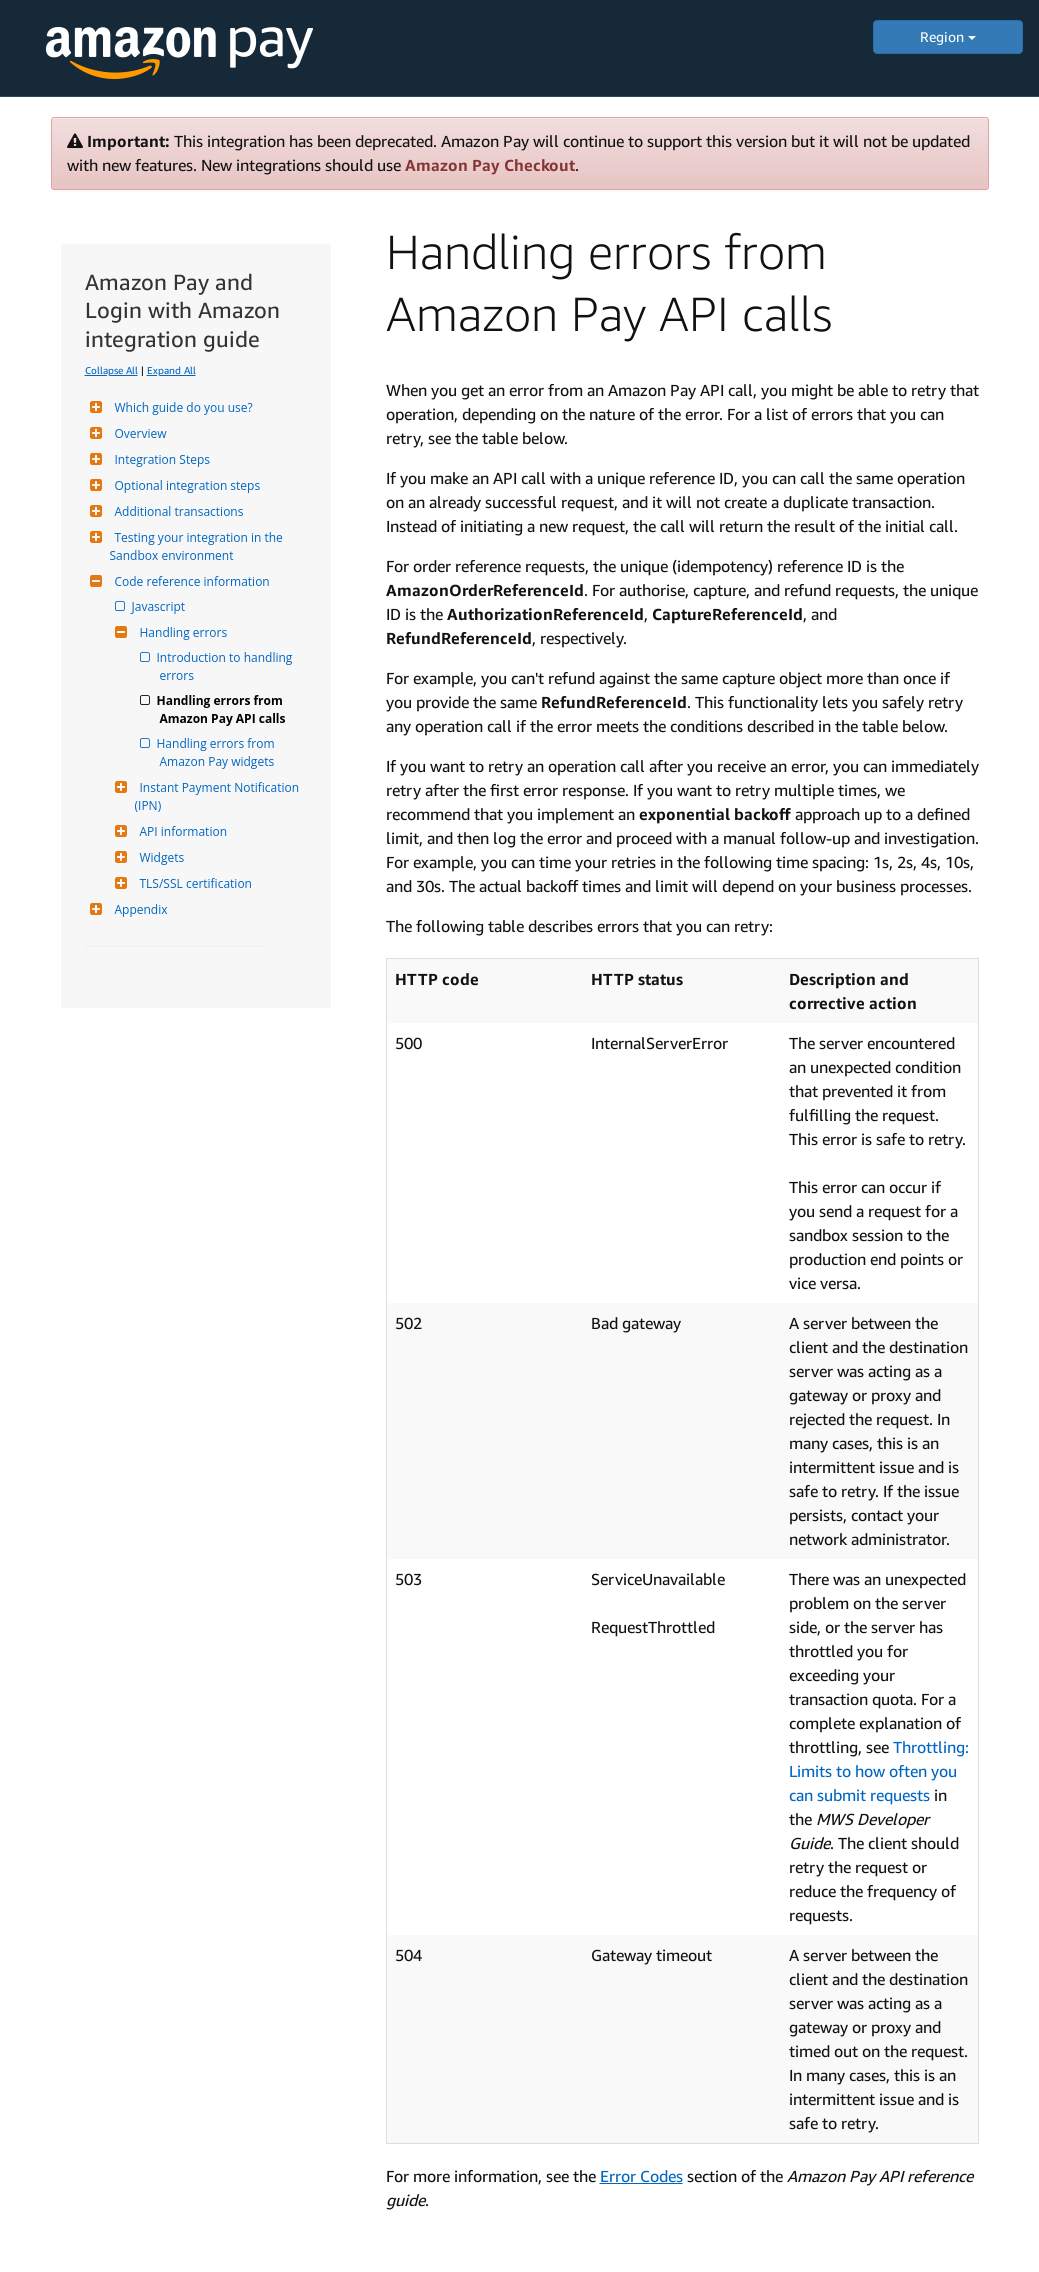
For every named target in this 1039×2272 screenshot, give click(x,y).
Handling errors (181, 632)
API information (181, 831)
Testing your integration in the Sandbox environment (198, 546)
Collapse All (111, 370)
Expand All (171, 370)
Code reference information (190, 581)
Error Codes (641, 2176)
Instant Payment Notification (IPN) (219, 796)
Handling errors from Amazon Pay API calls (223, 709)
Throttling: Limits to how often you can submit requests (879, 1771)
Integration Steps (160, 459)
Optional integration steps (185, 485)
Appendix (139, 909)
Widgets (160, 857)
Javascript (160, 606)
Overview (138, 433)
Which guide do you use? (181, 407)
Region (948, 36)
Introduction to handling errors (228, 666)
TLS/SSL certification (193, 883)
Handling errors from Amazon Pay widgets (219, 752)
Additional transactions (177, 511)
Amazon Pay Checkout (490, 165)
